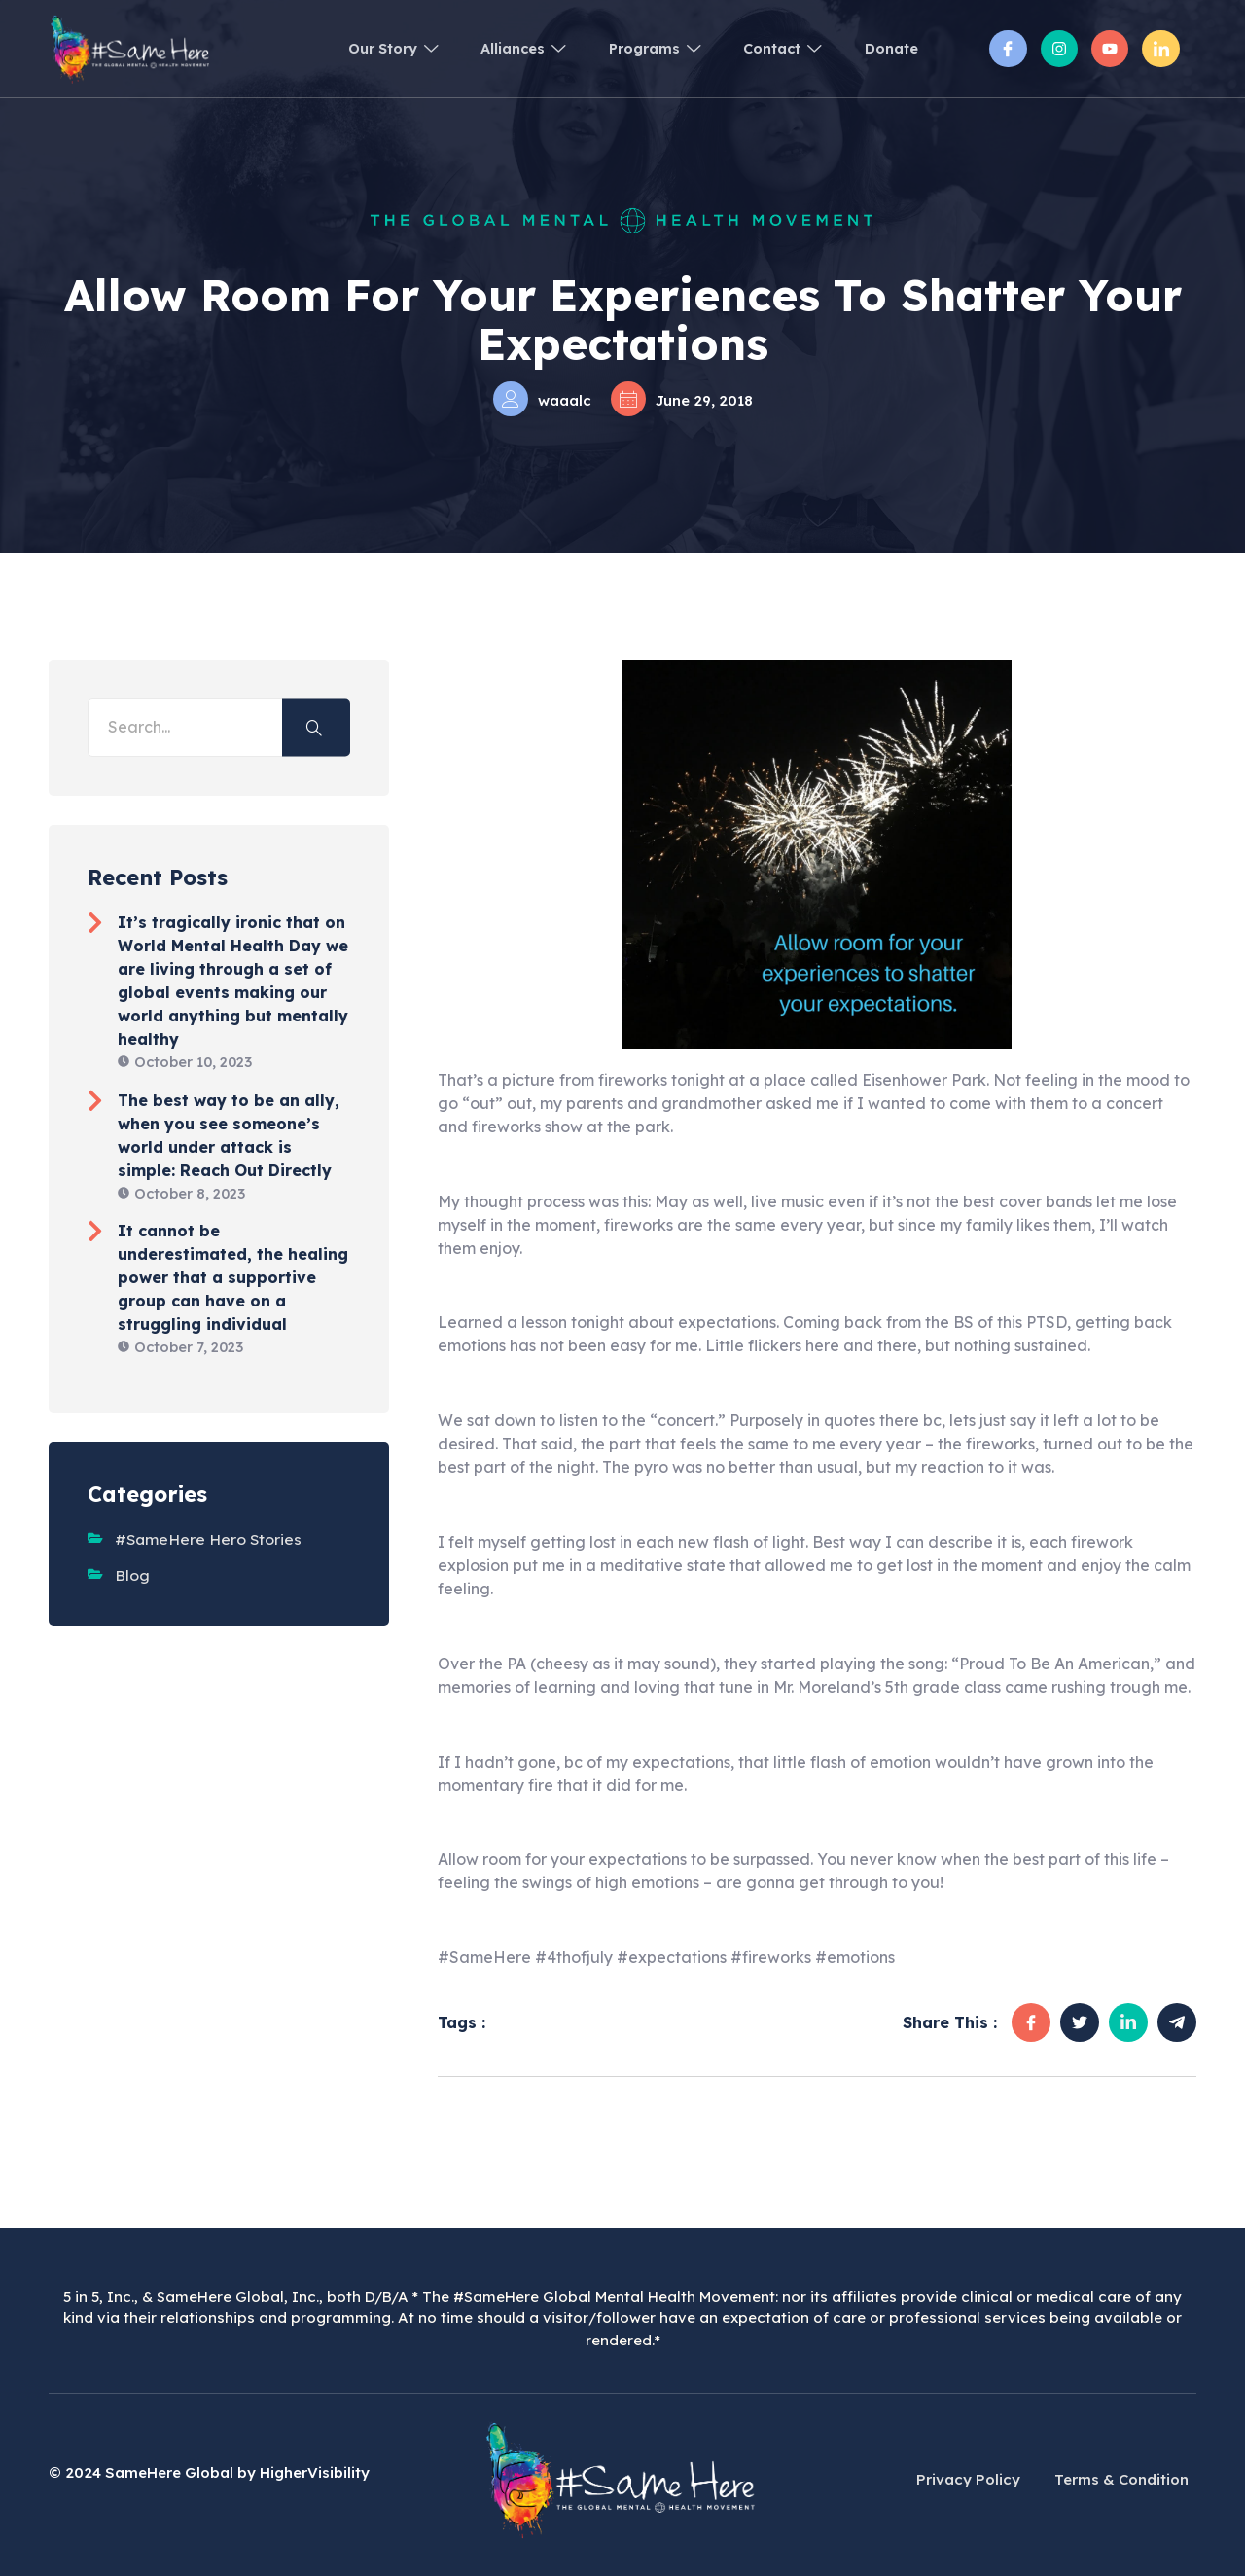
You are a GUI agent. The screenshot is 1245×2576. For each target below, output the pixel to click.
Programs (634, 48)
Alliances (494, 48)
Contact (771, 48)
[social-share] (1031, 2022)
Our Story (354, 48)
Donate (889, 48)
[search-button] (316, 727)
